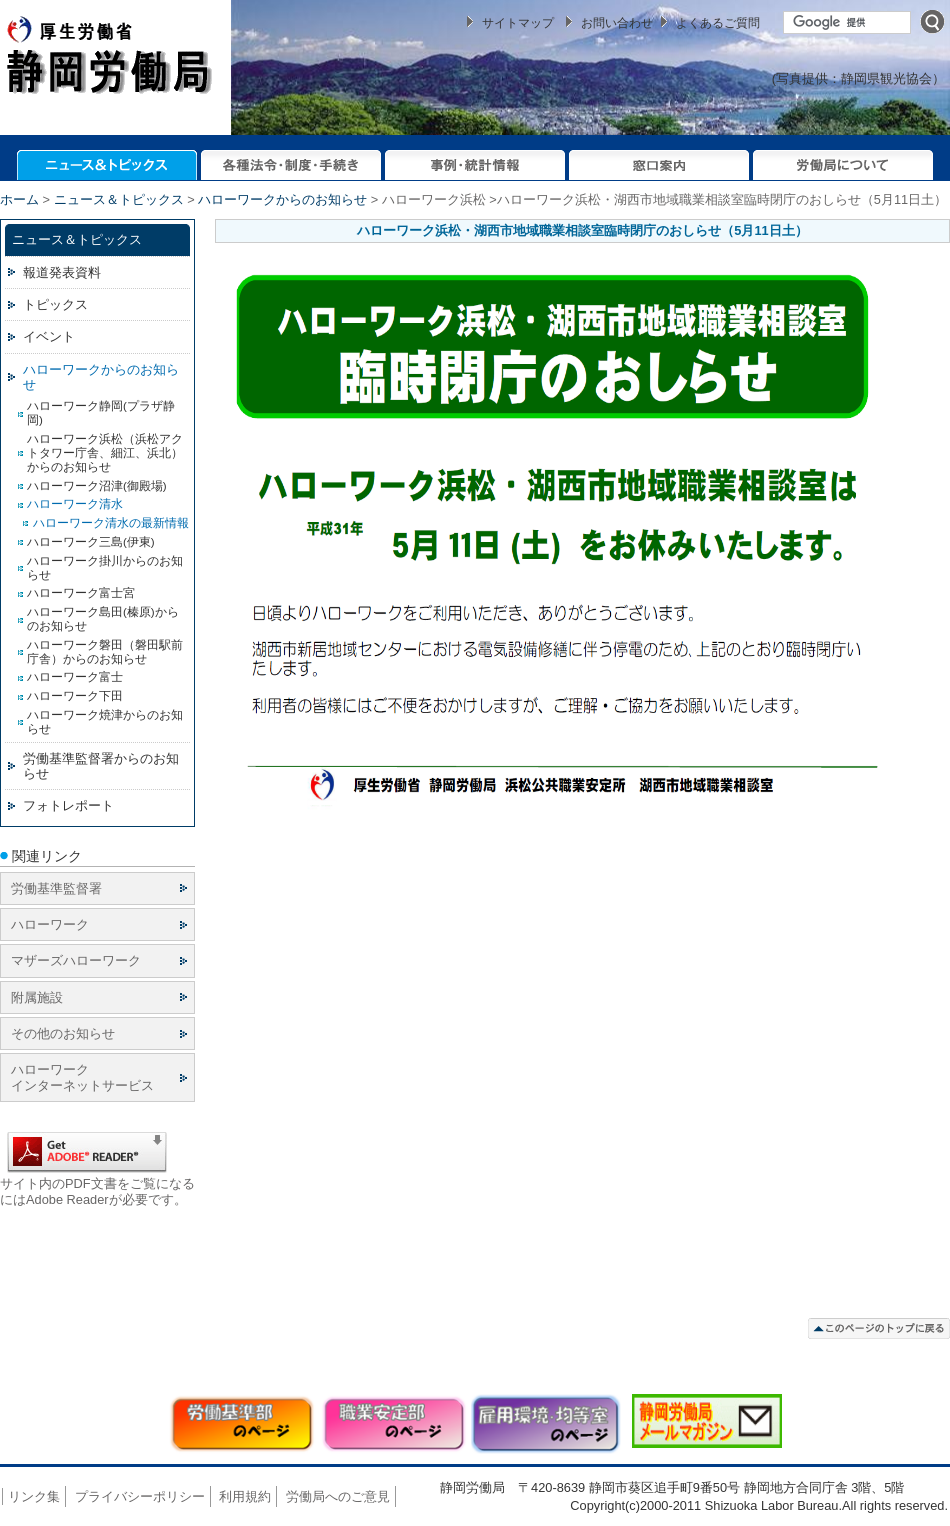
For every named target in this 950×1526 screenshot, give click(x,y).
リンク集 (34, 1496)
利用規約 (245, 1496)
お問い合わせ (617, 23)
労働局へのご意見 (338, 1496)
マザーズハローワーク (76, 960)
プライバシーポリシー (140, 1496)
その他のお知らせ (63, 1033)
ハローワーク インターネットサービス (82, 1077)
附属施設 (37, 997)
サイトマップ (518, 23)
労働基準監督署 (56, 888)
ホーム (19, 199)
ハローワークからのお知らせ (282, 199)
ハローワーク (50, 924)
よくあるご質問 (718, 23)
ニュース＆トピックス (119, 199)
